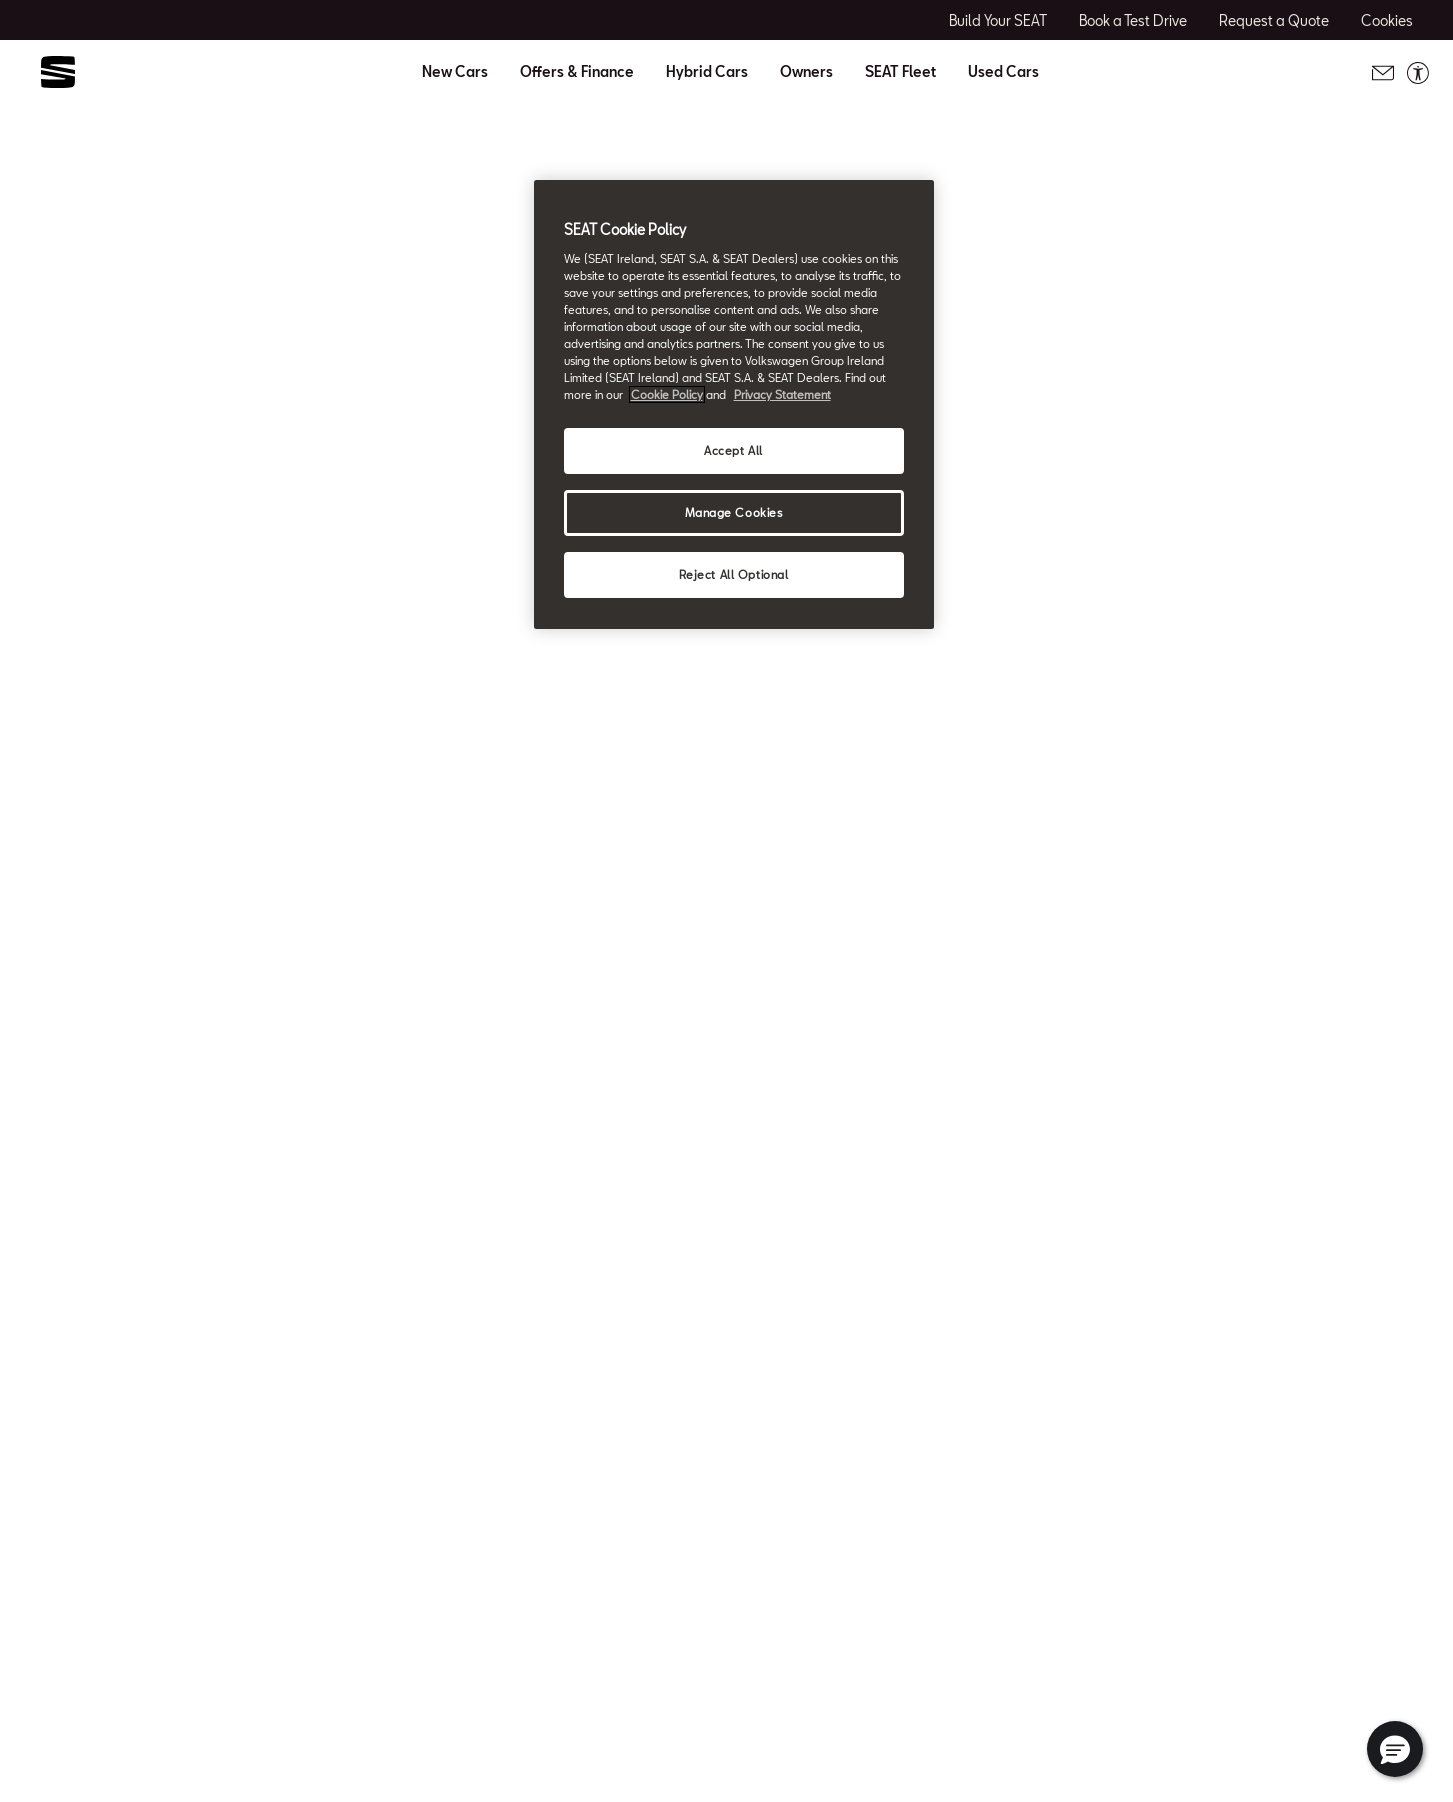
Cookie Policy (667, 394)
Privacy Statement (782, 394)
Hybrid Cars (707, 72)
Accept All (733, 450)
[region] (734, 404)
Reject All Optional (734, 574)
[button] (1395, 1749)
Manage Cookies (734, 512)
